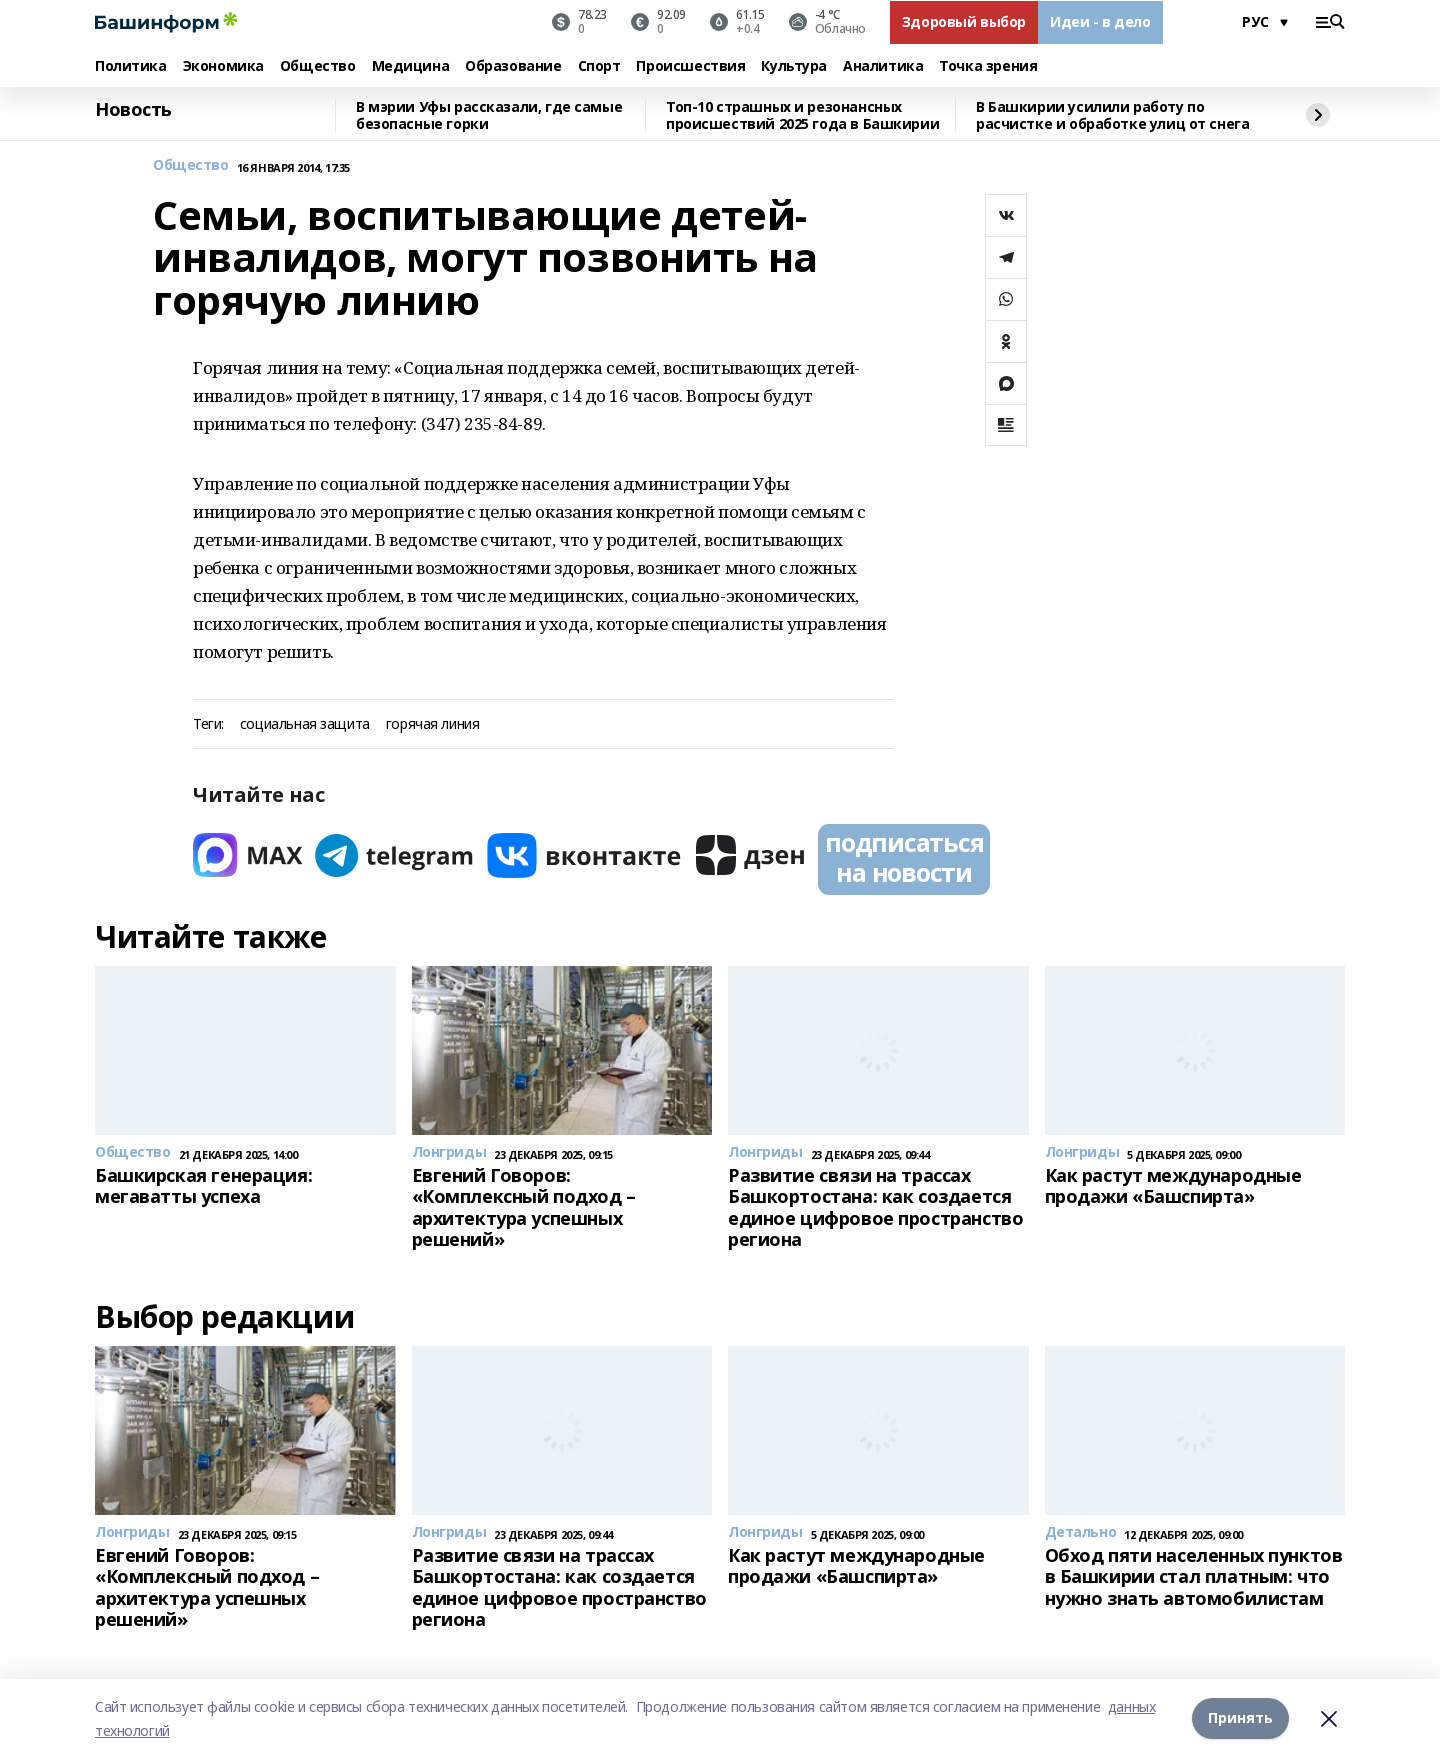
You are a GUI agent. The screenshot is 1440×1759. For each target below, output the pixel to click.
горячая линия (433, 724)
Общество (318, 66)
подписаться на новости (904, 857)
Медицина (411, 66)
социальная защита (305, 724)
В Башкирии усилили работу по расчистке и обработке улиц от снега (1112, 115)
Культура (794, 66)
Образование (513, 66)
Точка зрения (988, 66)
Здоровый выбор (964, 21)
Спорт (599, 66)
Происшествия (690, 66)
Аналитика (883, 66)
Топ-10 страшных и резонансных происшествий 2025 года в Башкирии (802, 115)
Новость (133, 110)
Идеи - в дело (1100, 21)
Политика (131, 66)
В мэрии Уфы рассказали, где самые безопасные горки (489, 115)
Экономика (223, 66)
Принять (1240, 1718)
